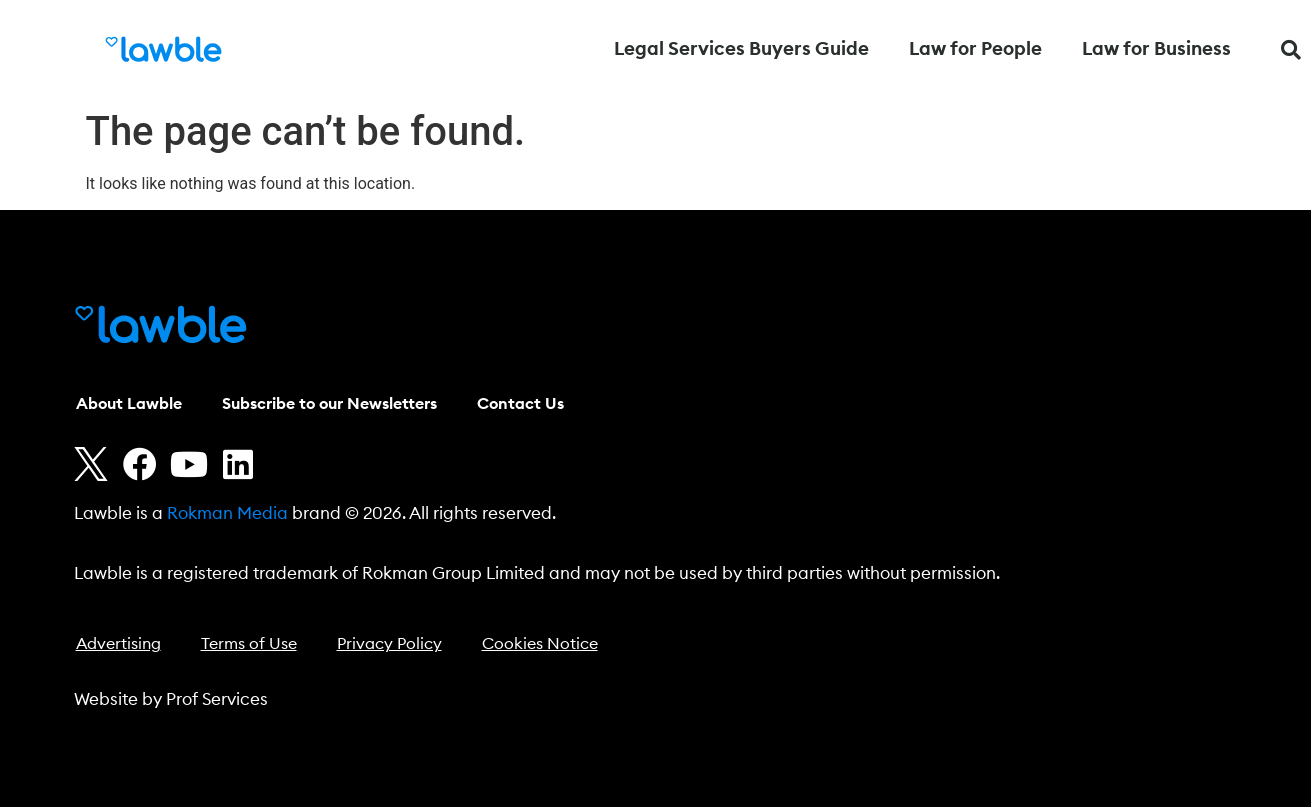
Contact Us (520, 404)
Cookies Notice (540, 644)
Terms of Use (249, 644)
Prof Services (217, 699)
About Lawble (129, 404)
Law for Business (1156, 49)
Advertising (118, 644)
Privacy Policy (389, 644)
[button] (1291, 50)
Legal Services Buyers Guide (741, 49)
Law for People (975, 49)
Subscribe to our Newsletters (329, 404)
